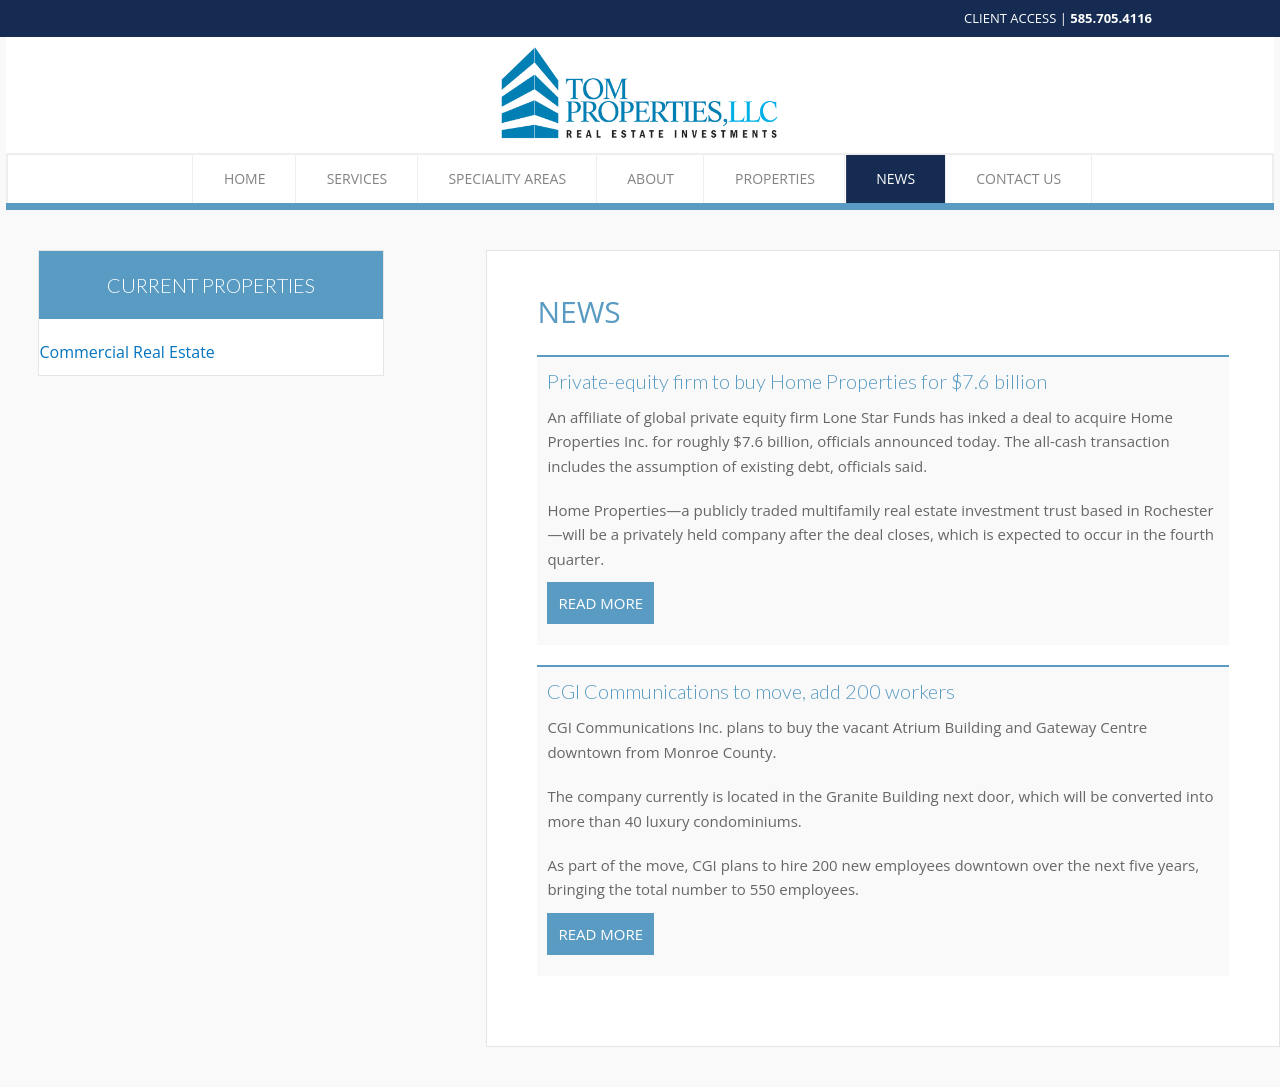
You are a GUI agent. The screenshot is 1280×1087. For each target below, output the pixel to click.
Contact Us (1018, 178)
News (895, 178)
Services (357, 178)
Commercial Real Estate (126, 352)
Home (245, 178)
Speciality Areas (507, 178)
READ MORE (600, 603)
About (650, 178)
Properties (775, 178)
